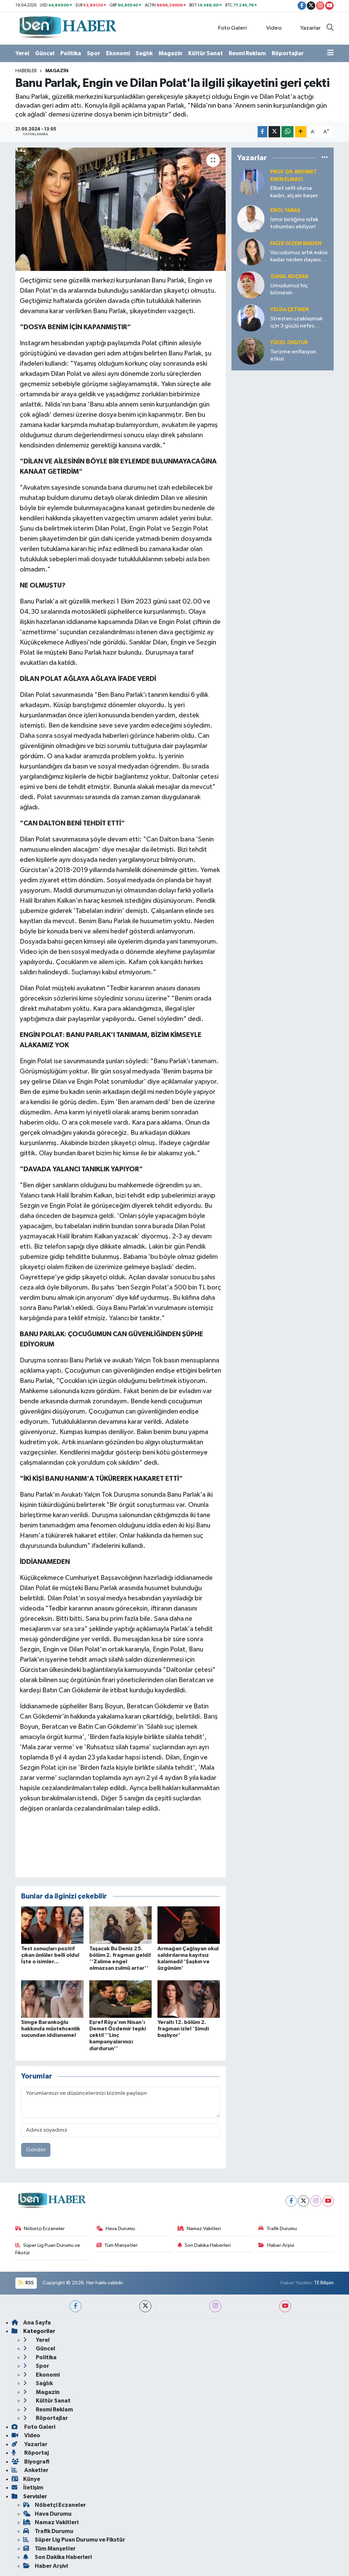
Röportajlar (288, 53)
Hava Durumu (115, 2228)
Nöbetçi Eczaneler (40, 2228)
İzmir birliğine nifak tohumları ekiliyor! (294, 223)
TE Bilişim (324, 2282)
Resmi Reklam (247, 53)
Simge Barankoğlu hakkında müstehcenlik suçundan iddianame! (50, 2028)
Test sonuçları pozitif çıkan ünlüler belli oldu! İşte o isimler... (50, 1955)
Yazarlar (307, 28)
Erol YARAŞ (285, 210)
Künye (26, 2479)
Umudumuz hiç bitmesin (289, 289)
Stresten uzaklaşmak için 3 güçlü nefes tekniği (296, 323)
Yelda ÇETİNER (289, 309)
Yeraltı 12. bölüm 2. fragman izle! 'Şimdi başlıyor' (183, 2028)
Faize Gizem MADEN (295, 243)
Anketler (30, 2470)
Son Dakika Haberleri (204, 2245)
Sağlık (144, 53)
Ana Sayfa (31, 2323)
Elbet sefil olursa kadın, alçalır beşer (294, 191)
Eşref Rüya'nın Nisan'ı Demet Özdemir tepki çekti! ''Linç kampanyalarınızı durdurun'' (117, 2035)
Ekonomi (118, 53)
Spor (93, 53)
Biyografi (30, 2462)
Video (270, 28)
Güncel (45, 53)
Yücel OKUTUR (289, 342)
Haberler (26, 70)
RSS (25, 2282)
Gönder (36, 2150)
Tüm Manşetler (117, 2245)
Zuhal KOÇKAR (289, 276)
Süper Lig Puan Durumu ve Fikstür (47, 2249)
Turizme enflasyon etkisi (293, 355)
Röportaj (30, 2453)
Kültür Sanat (205, 53)
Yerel (22, 53)
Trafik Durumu (277, 2228)
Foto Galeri (229, 28)
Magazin (170, 53)
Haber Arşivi (276, 2245)
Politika (70, 53)
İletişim (27, 2487)
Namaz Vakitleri (199, 2228)
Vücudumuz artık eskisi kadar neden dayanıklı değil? (299, 257)
